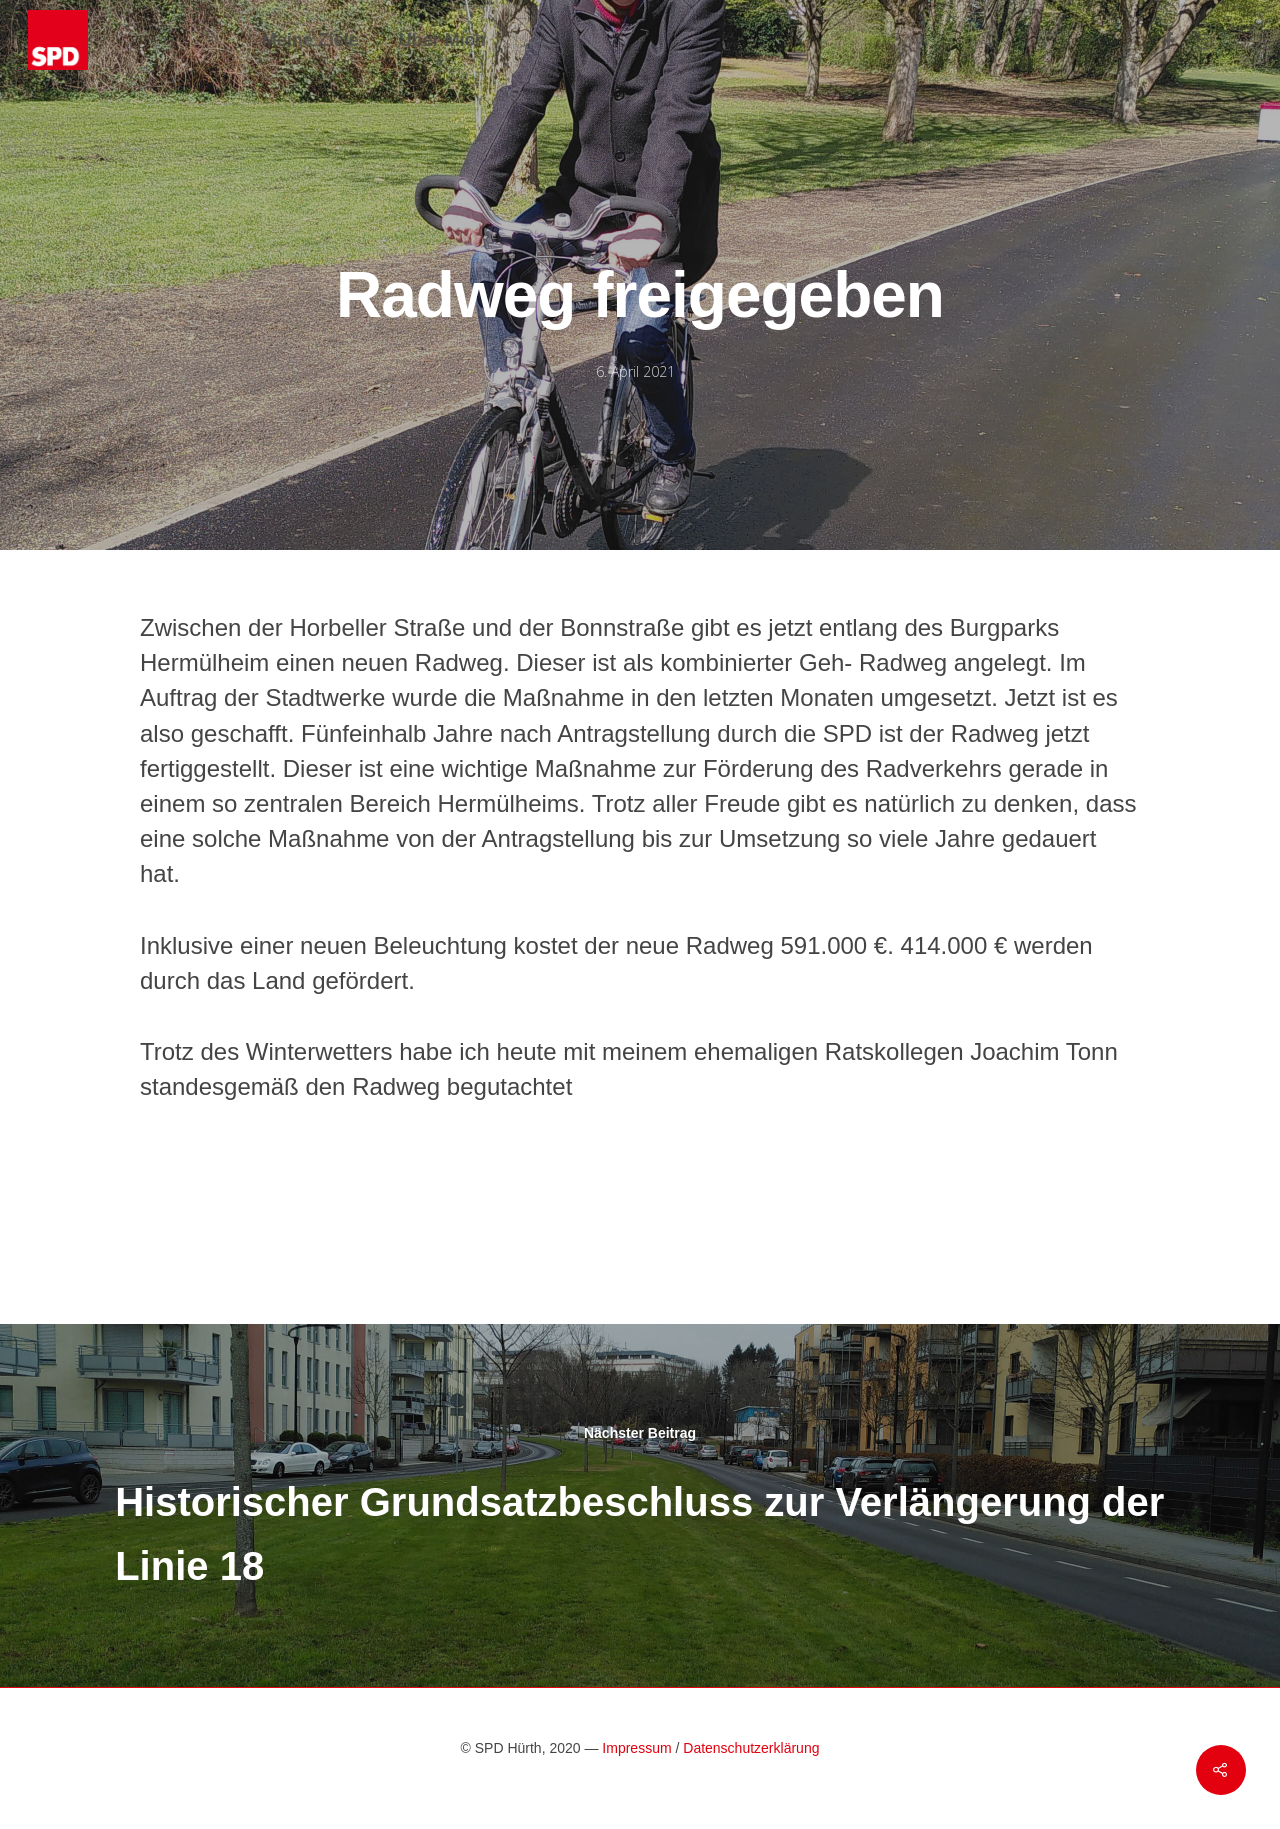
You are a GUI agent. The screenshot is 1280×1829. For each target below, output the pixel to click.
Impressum (636, 1748)
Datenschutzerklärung (751, 1748)
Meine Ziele (310, 40)
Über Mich (442, 40)
